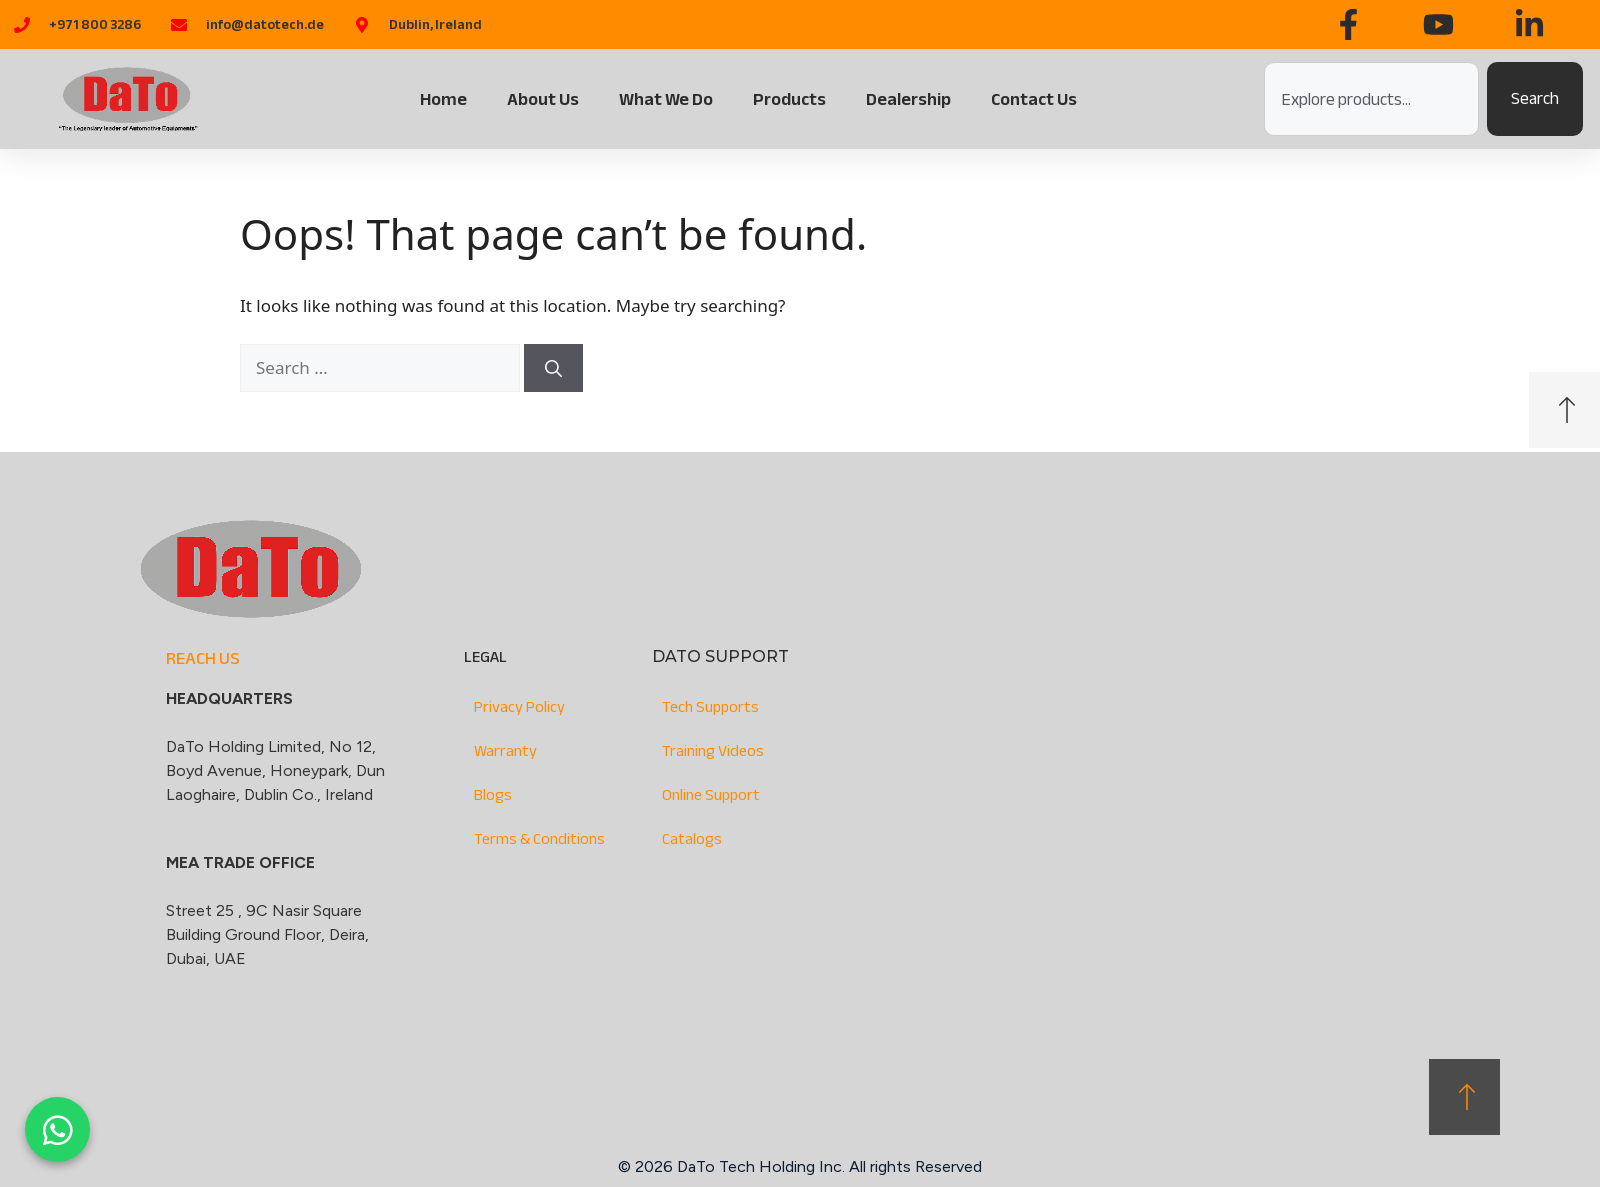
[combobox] (1371, 99)
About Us (543, 99)
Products (789, 99)
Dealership (908, 99)
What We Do (666, 99)
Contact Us (1034, 99)
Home (443, 99)
